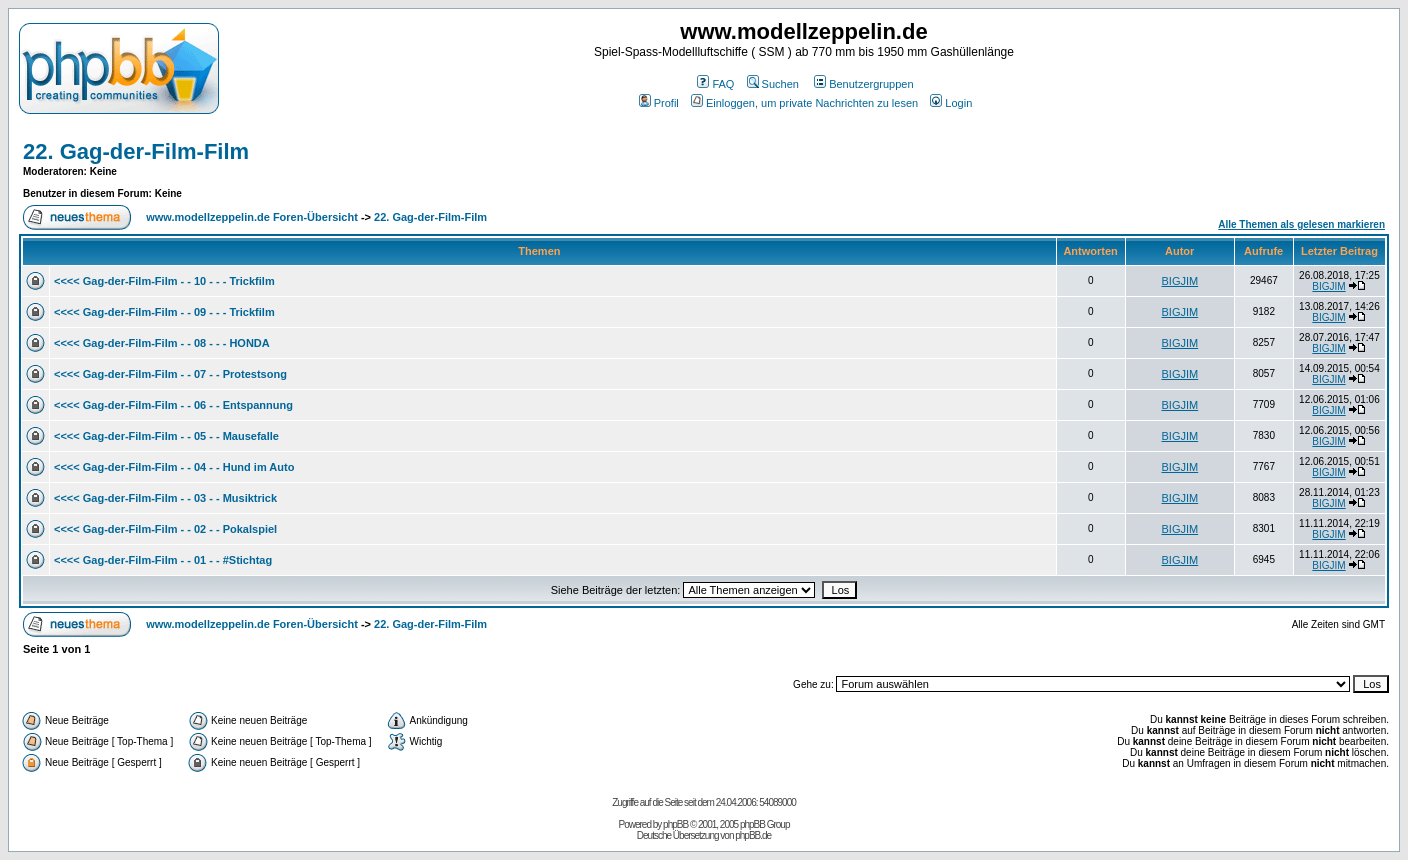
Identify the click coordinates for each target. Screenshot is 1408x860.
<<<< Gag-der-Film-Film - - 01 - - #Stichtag (163, 560)
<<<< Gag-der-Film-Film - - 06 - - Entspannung (173, 405)
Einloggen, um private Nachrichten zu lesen (804, 103)
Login (951, 103)
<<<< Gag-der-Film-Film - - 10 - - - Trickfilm (164, 281)
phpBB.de (753, 835)
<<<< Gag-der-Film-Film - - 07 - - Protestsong (170, 374)
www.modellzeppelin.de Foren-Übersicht (252, 217)
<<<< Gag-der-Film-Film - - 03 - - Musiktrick (165, 498)
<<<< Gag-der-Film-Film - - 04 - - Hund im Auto (174, 467)
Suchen (773, 84)
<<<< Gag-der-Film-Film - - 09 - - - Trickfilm (164, 312)
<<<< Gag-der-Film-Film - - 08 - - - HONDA (162, 343)
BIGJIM (1180, 281)
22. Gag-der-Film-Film (136, 151)
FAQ (715, 84)
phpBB (675, 824)
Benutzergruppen (863, 84)
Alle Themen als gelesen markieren (1301, 224)
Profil (659, 103)
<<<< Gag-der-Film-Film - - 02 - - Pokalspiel (165, 529)
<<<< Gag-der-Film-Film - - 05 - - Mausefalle (166, 436)
